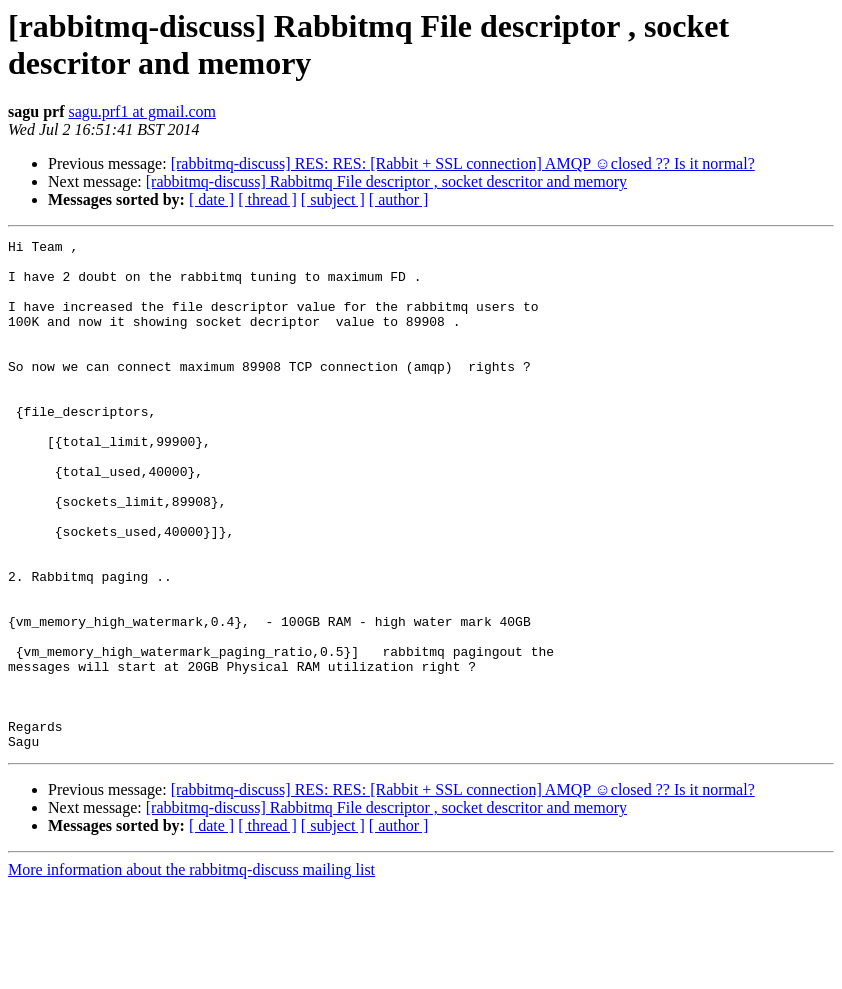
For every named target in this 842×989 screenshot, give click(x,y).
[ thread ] (267, 199)
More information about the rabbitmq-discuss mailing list (191, 971)
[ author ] (399, 199)
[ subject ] (333, 199)
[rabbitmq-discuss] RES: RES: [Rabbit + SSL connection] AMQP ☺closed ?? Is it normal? (463, 163)
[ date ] (211, 199)
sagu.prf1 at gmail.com (142, 111)
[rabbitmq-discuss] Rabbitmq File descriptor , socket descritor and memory (386, 181)
